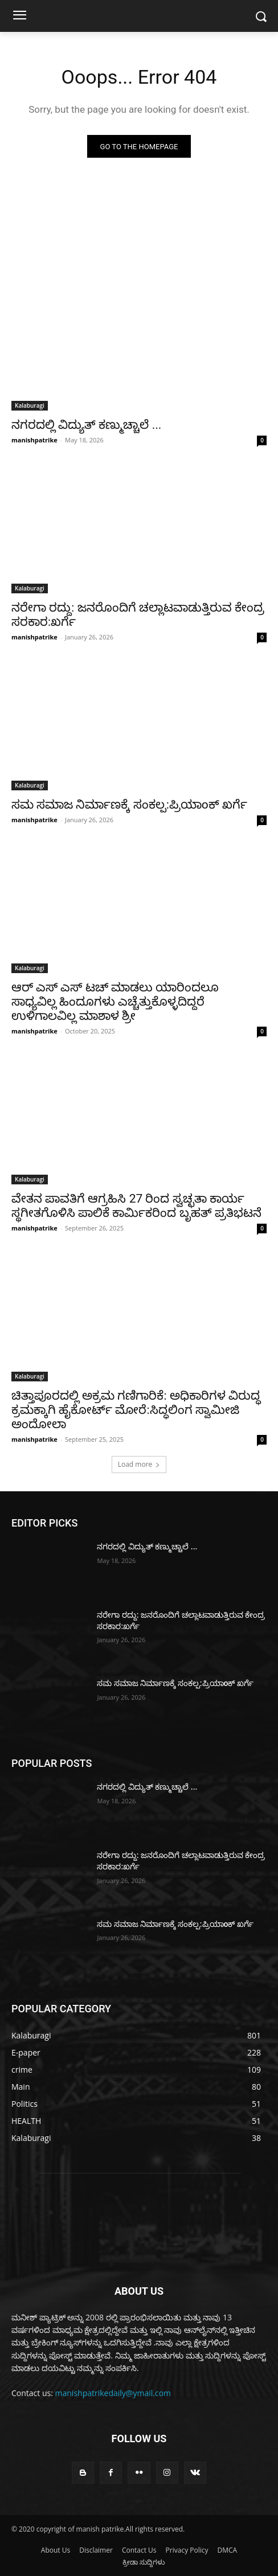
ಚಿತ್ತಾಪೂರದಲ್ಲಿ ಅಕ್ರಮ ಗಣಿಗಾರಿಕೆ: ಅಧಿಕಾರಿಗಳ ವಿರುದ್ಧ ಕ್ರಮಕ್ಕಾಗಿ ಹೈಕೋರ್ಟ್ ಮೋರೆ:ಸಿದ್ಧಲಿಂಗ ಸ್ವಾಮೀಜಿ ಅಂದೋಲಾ (135, 1410)
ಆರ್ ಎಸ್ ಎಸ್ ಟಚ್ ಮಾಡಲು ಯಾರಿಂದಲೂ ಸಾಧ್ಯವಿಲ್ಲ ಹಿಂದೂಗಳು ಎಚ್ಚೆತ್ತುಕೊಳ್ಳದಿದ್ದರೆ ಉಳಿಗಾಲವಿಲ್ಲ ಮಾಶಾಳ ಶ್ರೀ (115, 1002)
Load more (139, 1464)
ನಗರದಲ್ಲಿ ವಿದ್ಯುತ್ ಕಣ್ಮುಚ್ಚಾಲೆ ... (86, 425)
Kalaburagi (29, 405)
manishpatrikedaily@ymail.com (113, 2393)
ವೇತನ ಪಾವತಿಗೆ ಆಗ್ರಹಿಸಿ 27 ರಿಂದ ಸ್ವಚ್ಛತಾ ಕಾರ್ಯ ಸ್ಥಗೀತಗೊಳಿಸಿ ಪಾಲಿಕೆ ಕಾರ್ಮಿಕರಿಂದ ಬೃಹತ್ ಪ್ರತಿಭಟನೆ (136, 1206)
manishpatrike (34, 440)
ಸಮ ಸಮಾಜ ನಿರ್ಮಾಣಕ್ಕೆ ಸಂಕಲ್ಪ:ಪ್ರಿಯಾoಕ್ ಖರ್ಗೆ (129, 804)
